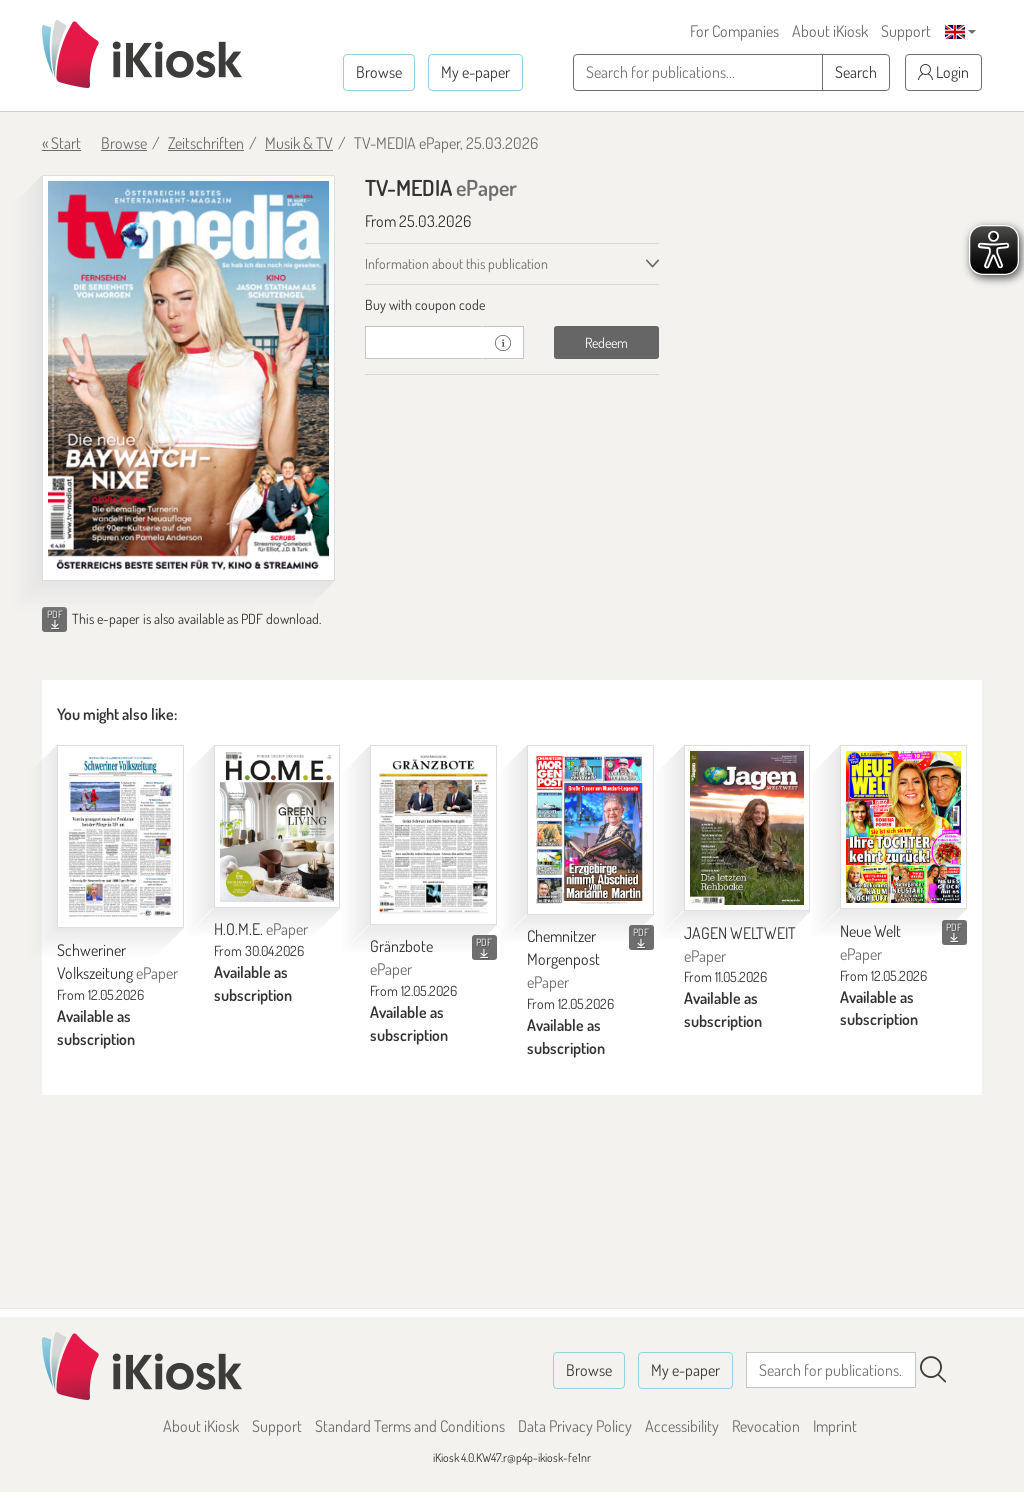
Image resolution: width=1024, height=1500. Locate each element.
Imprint (835, 1426)
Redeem (606, 342)
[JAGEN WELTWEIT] (747, 827)
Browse (379, 72)
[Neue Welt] (903, 826)
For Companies (734, 31)
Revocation (766, 1426)
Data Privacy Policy (575, 1426)
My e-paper (475, 72)
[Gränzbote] (433, 834)
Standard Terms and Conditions (410, 1426)
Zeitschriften (206, 143)
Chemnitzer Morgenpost (563, 959)
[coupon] (424, 342)
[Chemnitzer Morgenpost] (590, 829)
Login (943, 72)
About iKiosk (830, 31)
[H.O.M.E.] (277, 826)
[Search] (933, 1370)
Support (906, 31)
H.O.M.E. (261, 929)
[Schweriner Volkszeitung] (120, 836)
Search (856, 72)
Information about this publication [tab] (456, 263)
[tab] (511, 305)
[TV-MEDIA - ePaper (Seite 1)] (188, 378)
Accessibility (682, 1426)
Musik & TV (299, 143)
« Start (61, 143)
